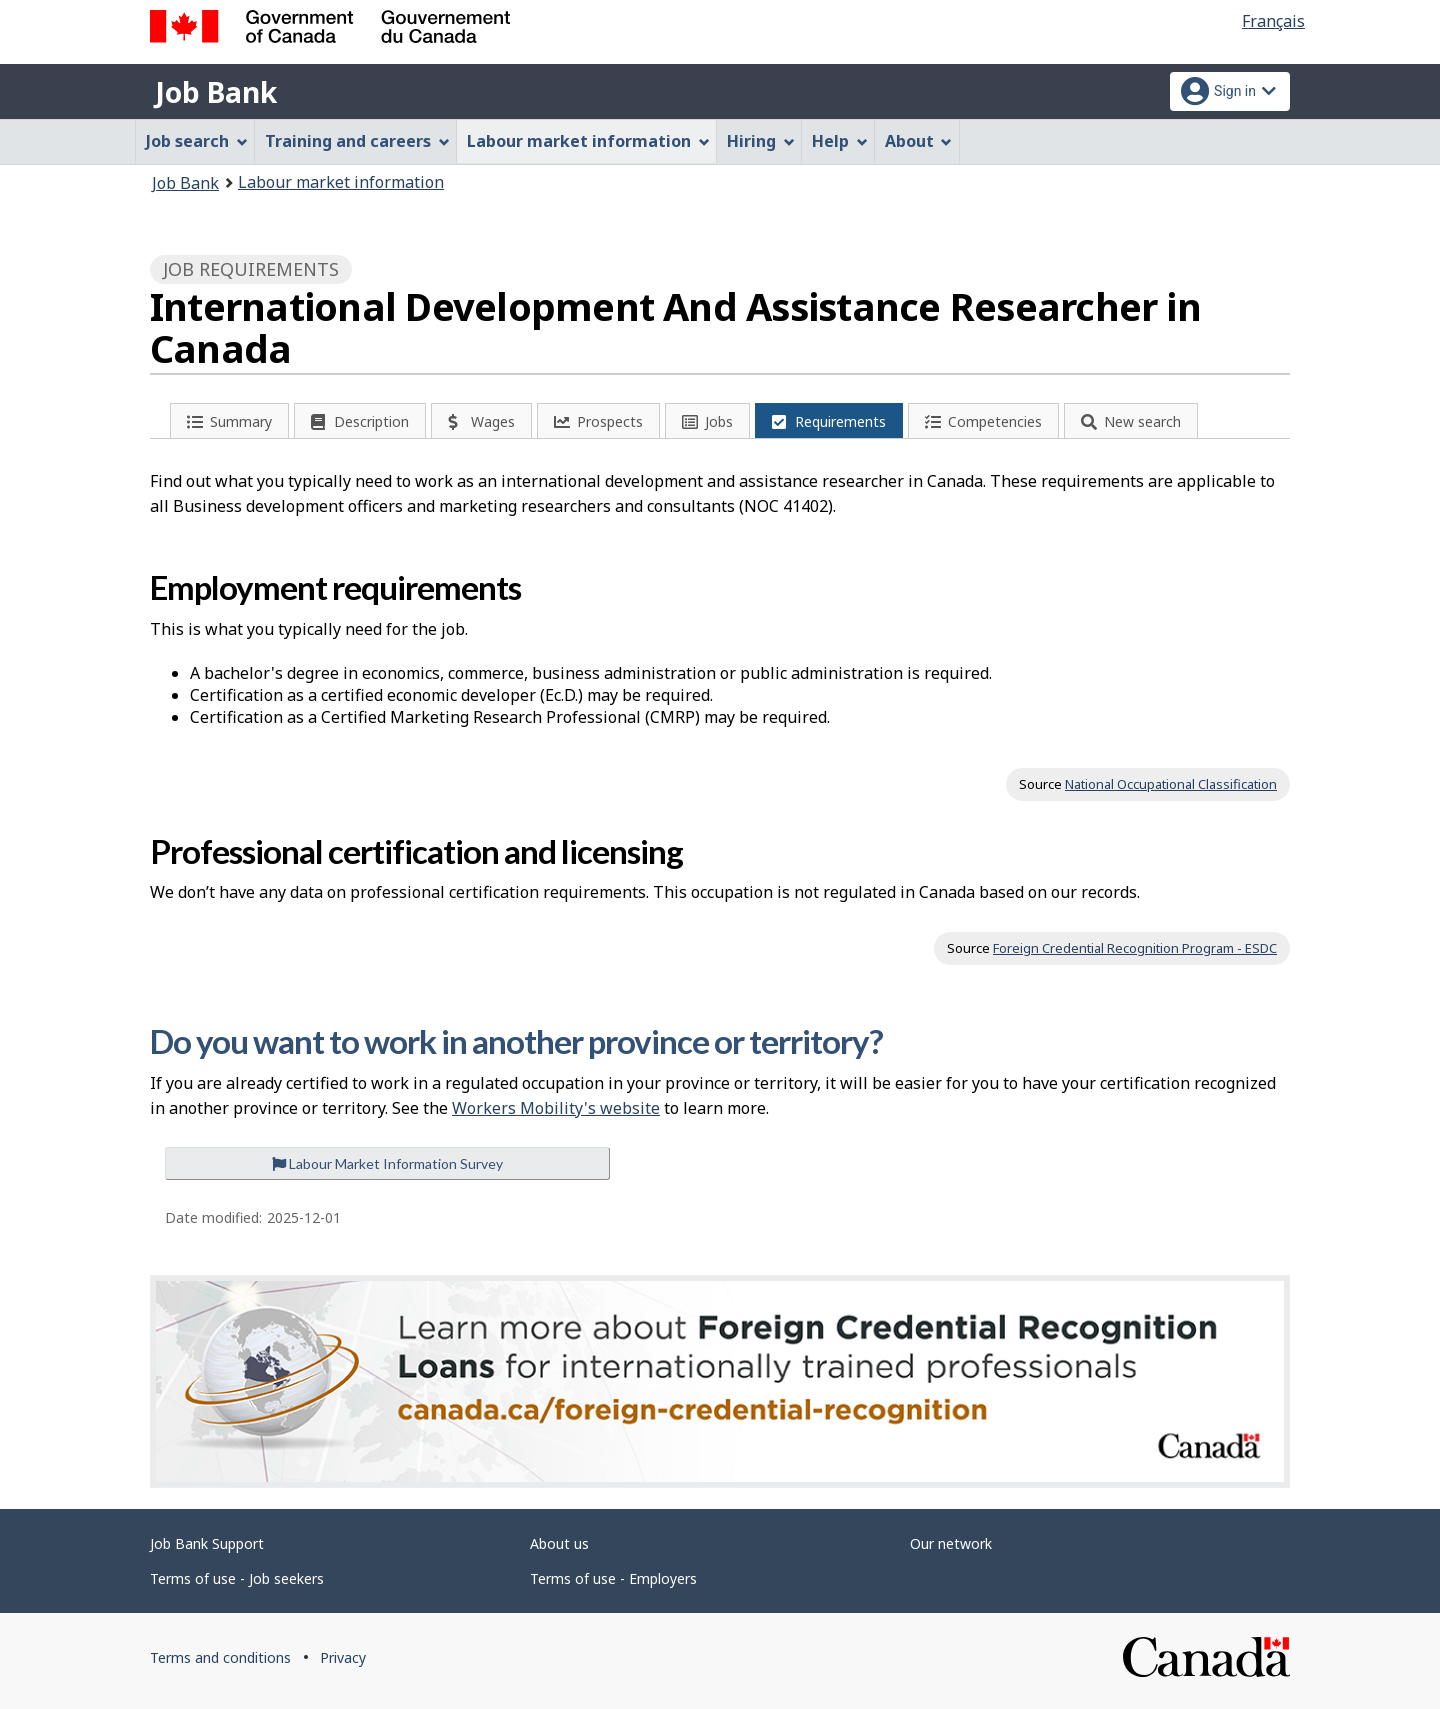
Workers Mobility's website (556, 1108)
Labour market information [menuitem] (588, 141)
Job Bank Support (207, 1543)
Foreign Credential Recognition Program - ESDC (1135, 948)
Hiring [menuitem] (761, 141)
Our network (951, 1543)
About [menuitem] (919, 141)
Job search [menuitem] (197, 141)
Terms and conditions (220, 1657)
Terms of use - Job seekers (237, 1578)
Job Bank (216, 92)
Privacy (343, 1657)
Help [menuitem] (840, 141)
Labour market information (341, 182)
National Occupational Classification (1171, 784)
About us (559, 1543)
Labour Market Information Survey (387, 1163)
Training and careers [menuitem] (357, 141)
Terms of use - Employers (613, 1578)
